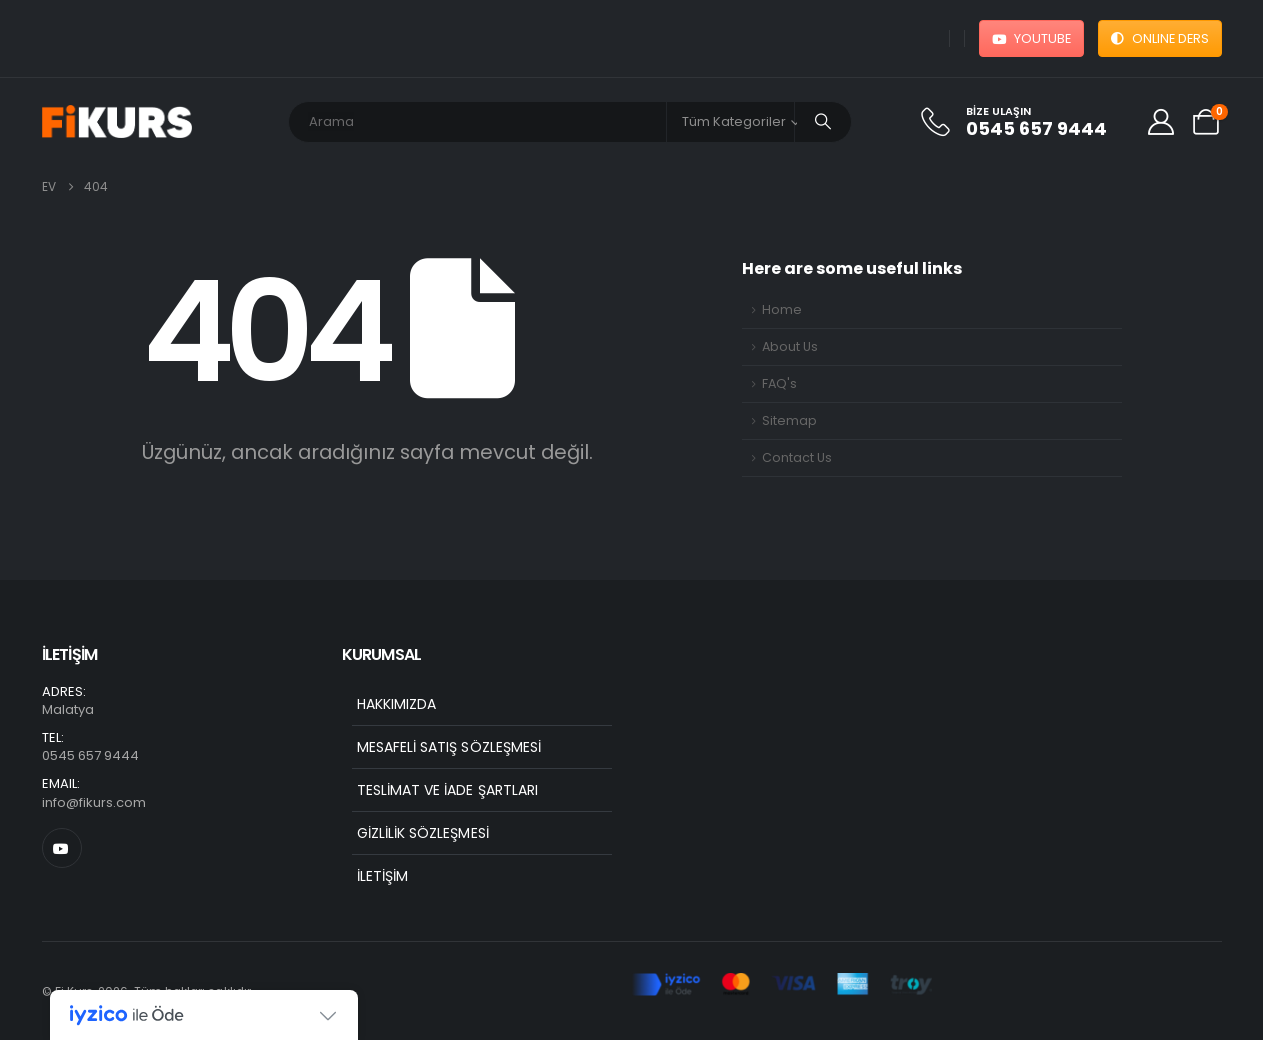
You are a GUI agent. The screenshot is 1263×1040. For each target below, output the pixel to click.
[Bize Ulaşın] (1024, 121)
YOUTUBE (1031, 38)
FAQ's (779, 383)
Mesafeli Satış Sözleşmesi (449, 747)
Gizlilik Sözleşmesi (423, 833)
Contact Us (797, 457)
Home (782, 309)
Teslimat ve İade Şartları (448, 790)
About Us (790, 346)
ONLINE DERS (1160, 38)
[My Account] (1160, 122)
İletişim (383, 876)
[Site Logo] (117, 121)
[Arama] (823, 122)
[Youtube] (62, 848)
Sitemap (789, 420)
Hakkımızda (397, 704)
